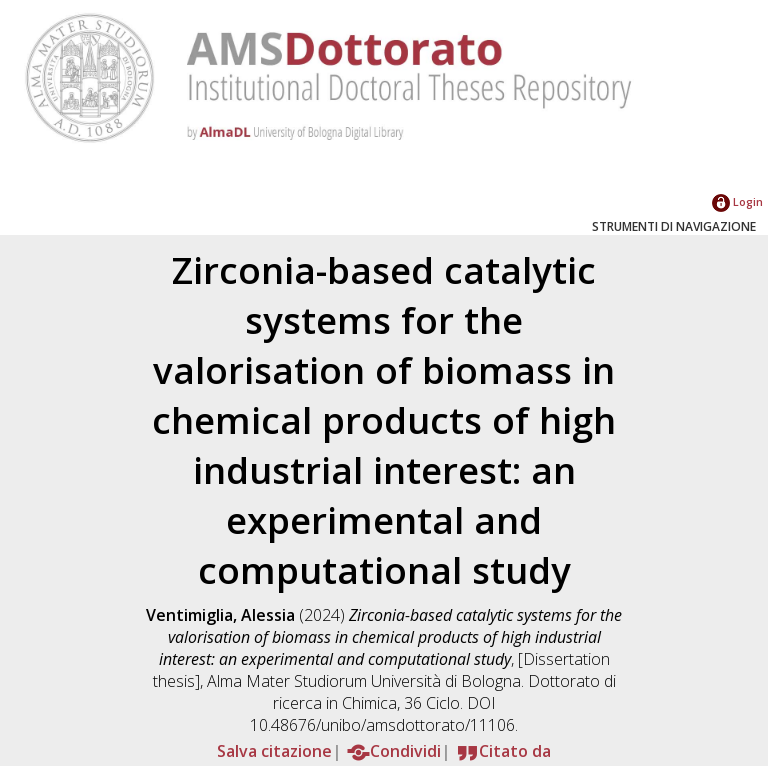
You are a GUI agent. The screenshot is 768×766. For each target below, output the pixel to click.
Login (737, 201)
